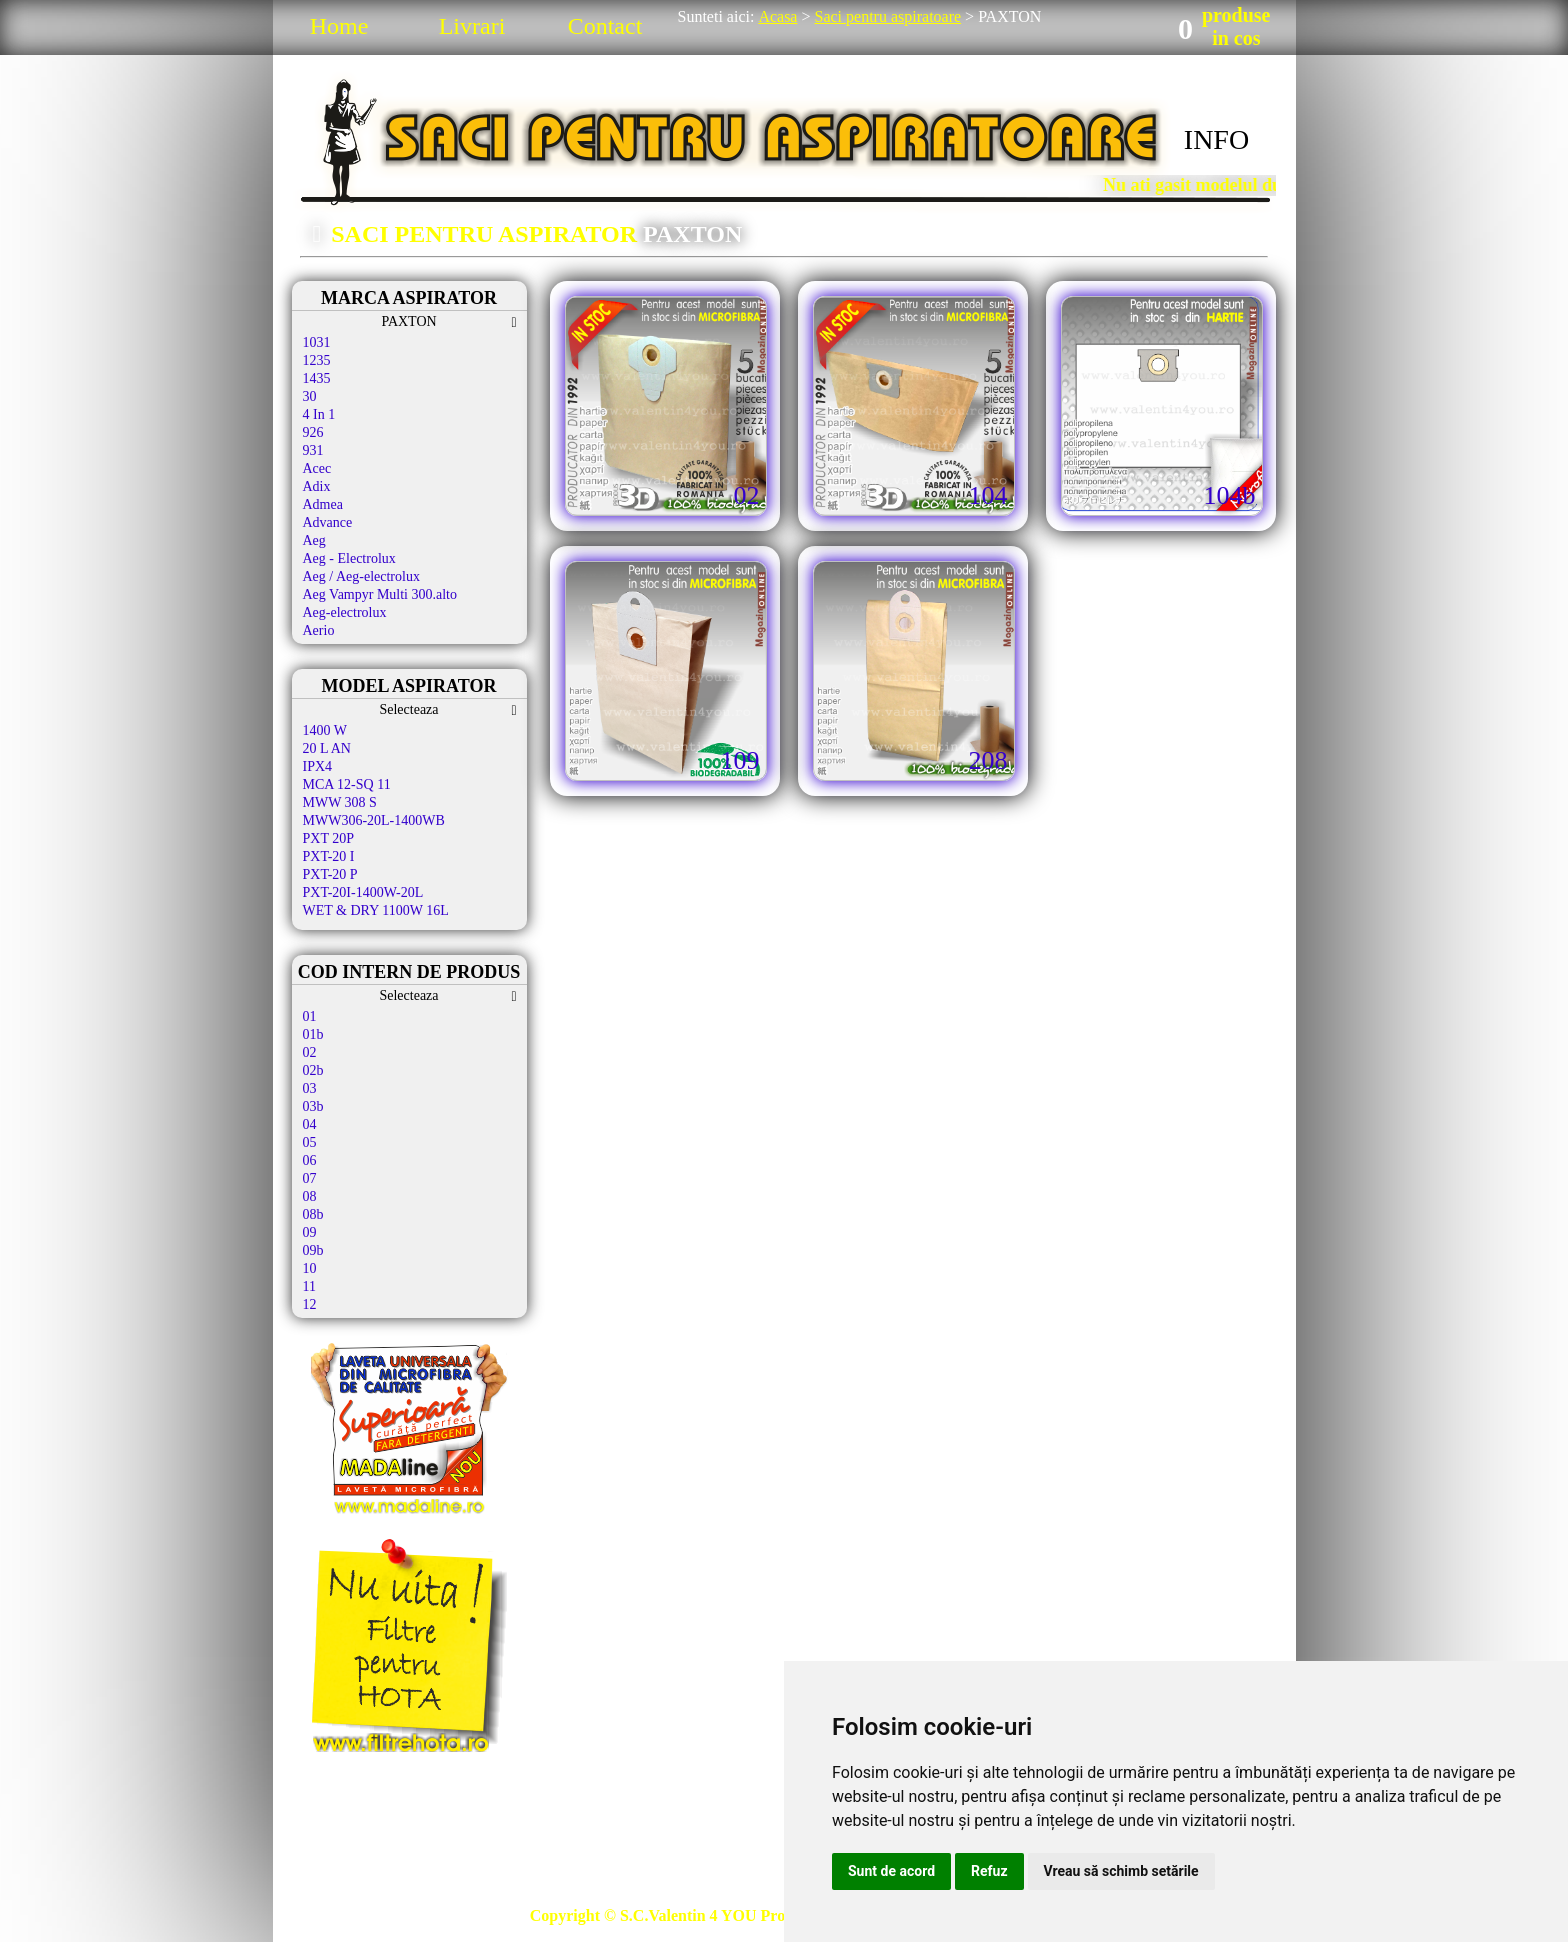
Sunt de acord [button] (891, 1871)
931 (313, 450)
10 (310, 1268)
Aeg (314, 540)
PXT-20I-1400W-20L (363, 892)
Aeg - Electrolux (349, 558)
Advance (328, 522)
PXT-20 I (329, 856)
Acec (317, 468)
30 (310, 396)
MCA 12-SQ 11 (347, 784)
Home (339, 26)
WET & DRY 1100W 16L (376, 910)
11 (309, 1286)
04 (310, 1124)
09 (310, 1232)
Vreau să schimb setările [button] (1121, 1871)
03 (310, 1088)
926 (313, 432)
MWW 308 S (340, 802)
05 (310, 1142)
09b (313, 1250)
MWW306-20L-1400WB (374, 820)
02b (313, 1070)
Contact (605, 26)
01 (310, 1016)
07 (310, 1178)
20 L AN (327, 748)
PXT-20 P (330, 874)
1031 (317, 342)
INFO (1216, 139)
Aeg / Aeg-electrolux (361, 576)
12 (310, 1304)
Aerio (319, 630)
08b (313, 1214)
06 (310, 1160)
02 (310, 1052)
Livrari (472, 26)
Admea (323, 504)
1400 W (325, 730)
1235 (317, 360)
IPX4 (318, 766)
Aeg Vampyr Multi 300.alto (380, 594)
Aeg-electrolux (345, 612)
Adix (317, 486)
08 (310, 1196)
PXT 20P (328, 838)
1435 (317, 378)
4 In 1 (319, 414)
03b (313, 1106)
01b (313, 1034)
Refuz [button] (989, 1871)
